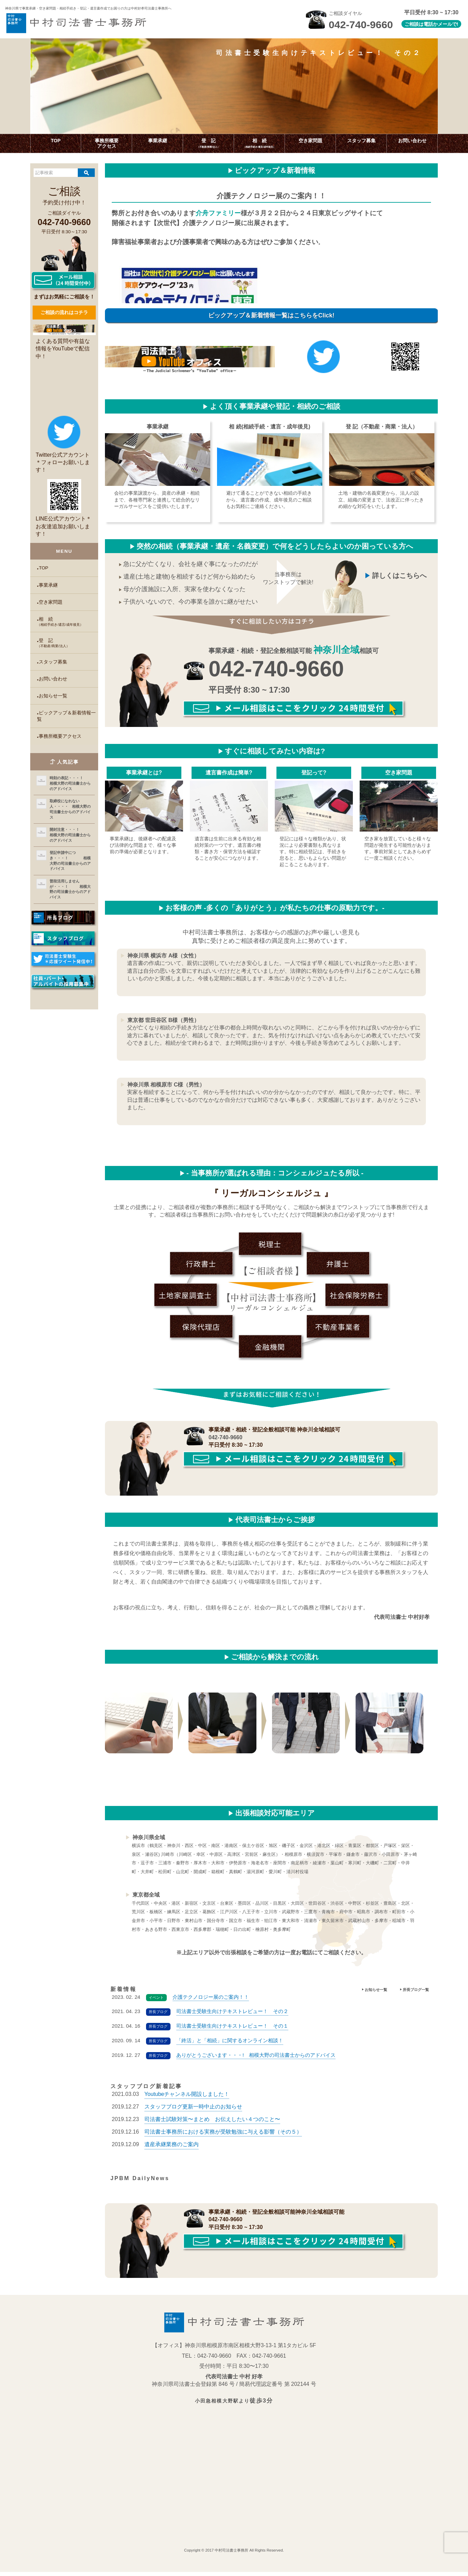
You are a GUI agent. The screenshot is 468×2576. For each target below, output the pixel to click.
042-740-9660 (276, 669)
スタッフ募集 (53, 661)
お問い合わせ (53, 678)
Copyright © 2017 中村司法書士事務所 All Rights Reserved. (234, 2554)
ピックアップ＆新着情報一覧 (66, 716)
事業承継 (48, 585)
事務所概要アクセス (60, 736)
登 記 (67, 643)
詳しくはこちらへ (399, 575)
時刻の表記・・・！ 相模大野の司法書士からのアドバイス (71, 783)
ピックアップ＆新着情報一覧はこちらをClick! (271, 315)
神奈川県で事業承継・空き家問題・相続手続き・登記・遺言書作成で (96, 8)
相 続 (67, 622)
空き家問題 (50, 602)
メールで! (448, 24)
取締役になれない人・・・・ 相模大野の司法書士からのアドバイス (70, 809)
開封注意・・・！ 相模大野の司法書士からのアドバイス (71, 834)
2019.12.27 (177, 2111)
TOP (43, 567)
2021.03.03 (170, 2098)
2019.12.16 (207, 2136)
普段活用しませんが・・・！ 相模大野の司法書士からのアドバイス (70, 889)
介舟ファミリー (218, 213)
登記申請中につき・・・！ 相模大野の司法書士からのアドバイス (70, 861)
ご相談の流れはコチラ (64, 312)
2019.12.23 (196, 2123)
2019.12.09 (155, 2149)
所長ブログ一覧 (416, 1990)
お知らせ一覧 (53, 695)
